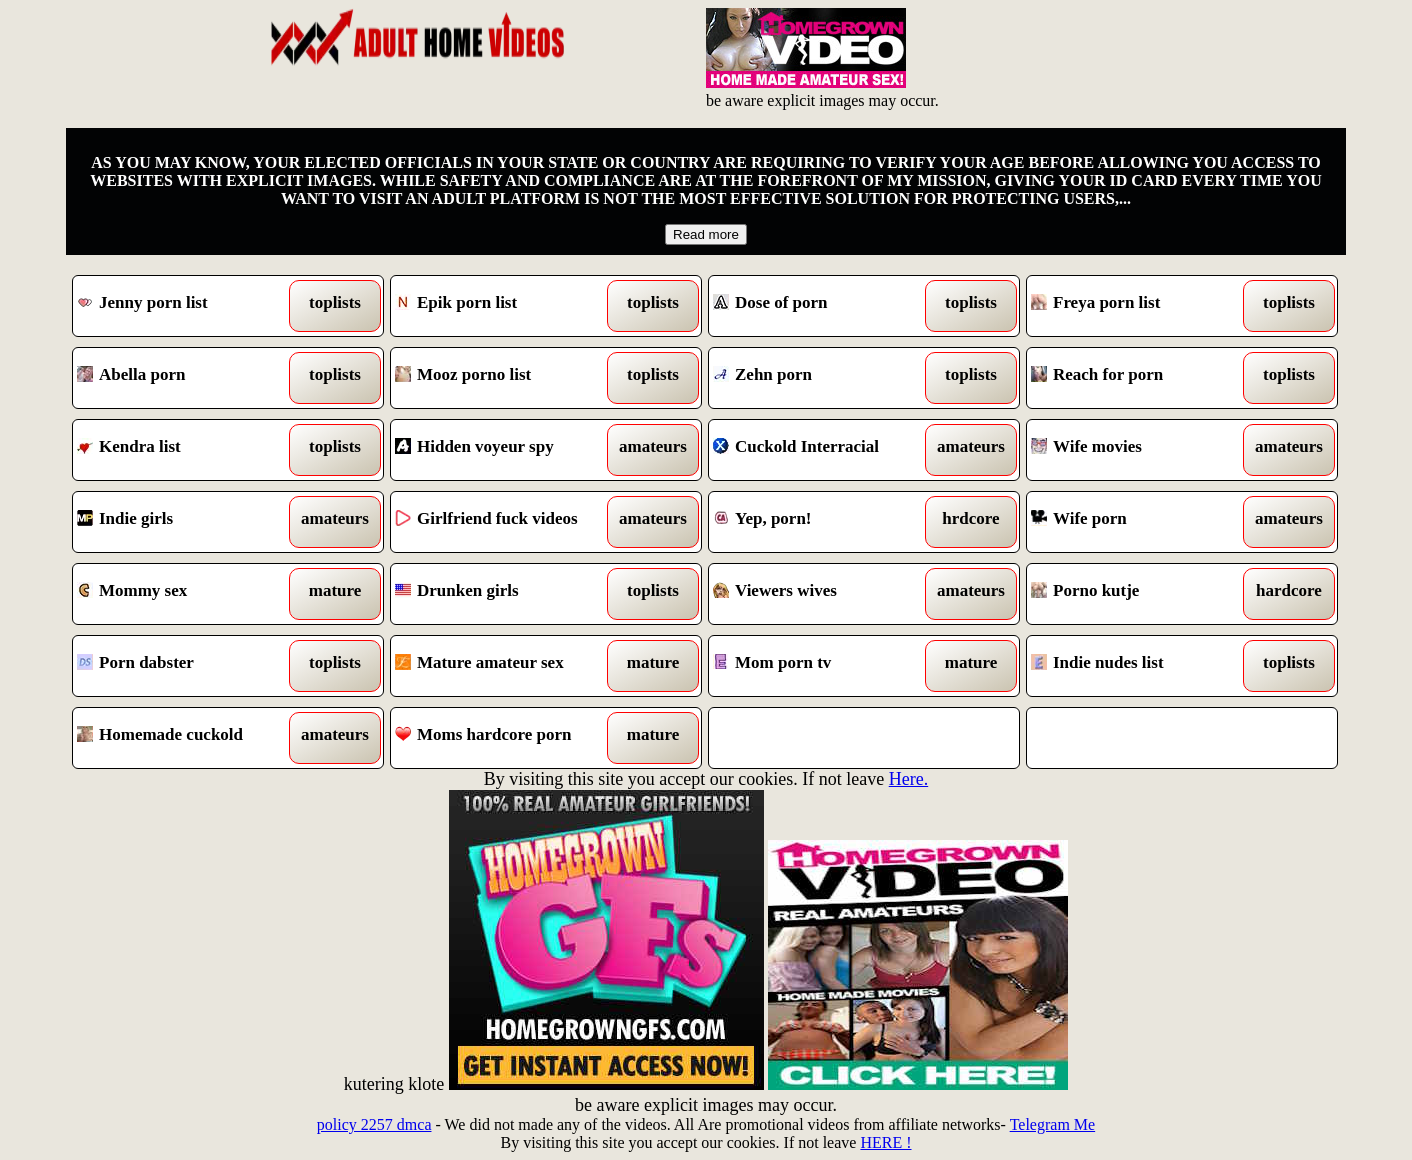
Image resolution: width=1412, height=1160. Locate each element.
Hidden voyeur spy (506, 450)
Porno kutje (1142, 594)
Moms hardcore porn (506, 738)
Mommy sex (188, 594)
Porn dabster (188, 666)
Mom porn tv (824, 666)
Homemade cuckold (188, 738)
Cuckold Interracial (824, 450)
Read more (706, 234)
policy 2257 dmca (374, 1124)
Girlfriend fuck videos (506, 522)
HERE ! (885, 1142)
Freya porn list (1142, 306)
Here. (908, 779)
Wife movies (1142, 450)
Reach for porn (1142, 378)
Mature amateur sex (506, 666)
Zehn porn (824, 378)
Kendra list (188, 450)
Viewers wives (824, 594)
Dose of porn (824, 306)
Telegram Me (1053, 1124)
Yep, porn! (824, 522)
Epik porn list (506, 306)
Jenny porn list (188, 306)
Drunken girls (506, 594)
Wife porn (1142, 522)
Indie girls (188, 522)
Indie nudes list (1142, 666)
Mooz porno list (506, 378)
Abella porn (188, 378)
